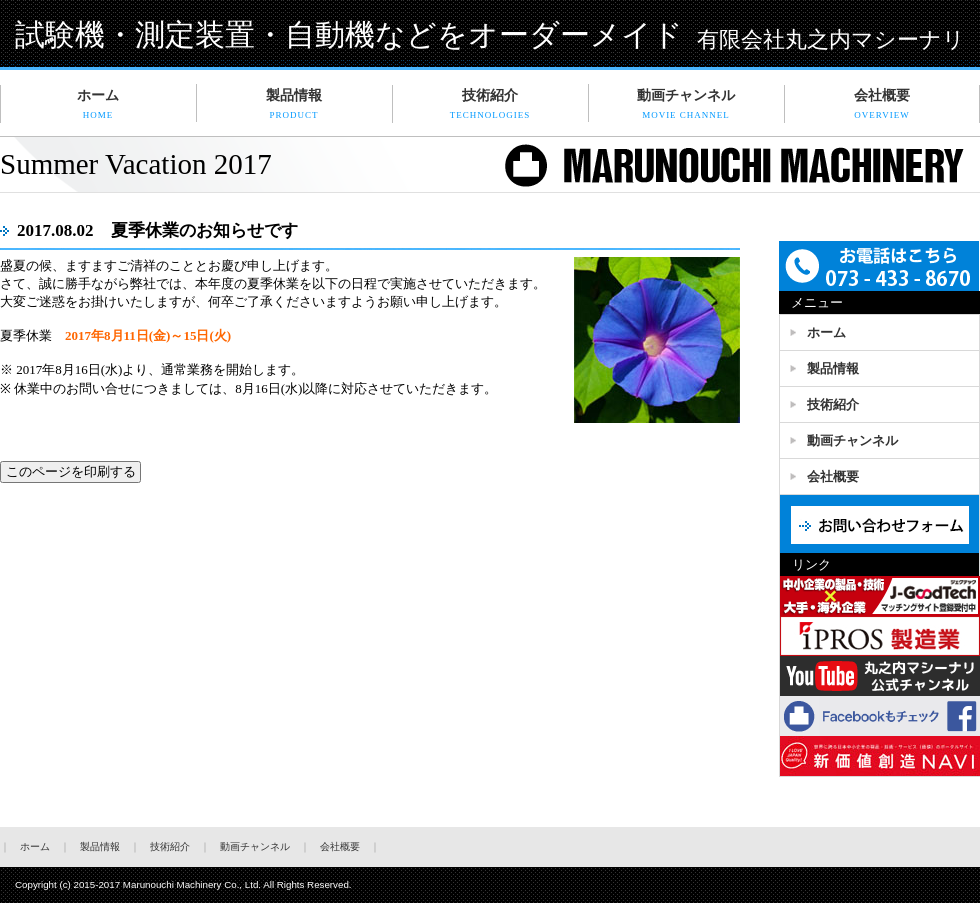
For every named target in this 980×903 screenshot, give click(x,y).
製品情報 (294, 104)
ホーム (98, 104)
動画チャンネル (686, 104)
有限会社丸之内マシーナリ (831, 39)
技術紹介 (490, 104)
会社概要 (882, 104)
